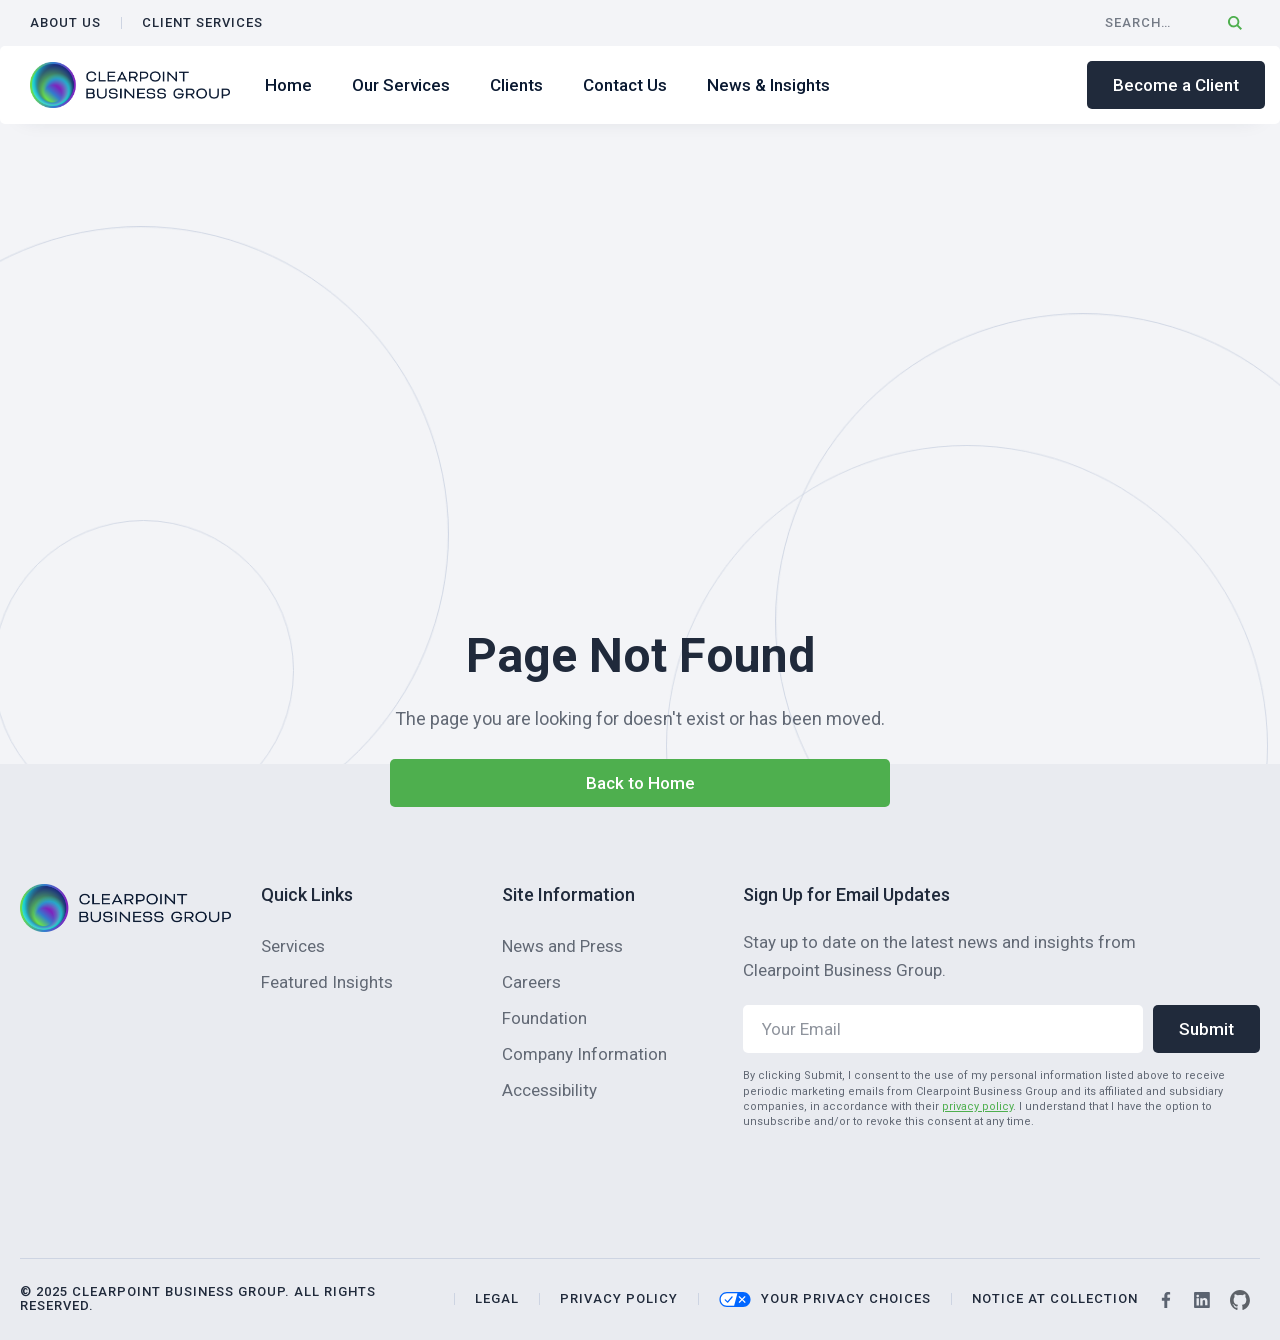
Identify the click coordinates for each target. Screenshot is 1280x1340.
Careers (531, 982)
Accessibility (549, 1090)
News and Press (562, 946)
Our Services (401, 85)
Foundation (544, 1018)
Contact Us (625, 85)
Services (293, 946)
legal (497, 1299)
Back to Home (640, 783)
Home (288, 85)
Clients (516, 85)
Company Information (584, 1054)
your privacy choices (846, 1299)
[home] (130, 85)
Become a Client (1176, 85)
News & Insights (768, 85)
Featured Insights (327, 982)
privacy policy (977, 1106)
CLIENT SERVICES (202, 23)
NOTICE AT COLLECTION (1055, 1299)
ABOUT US (65, 23)
